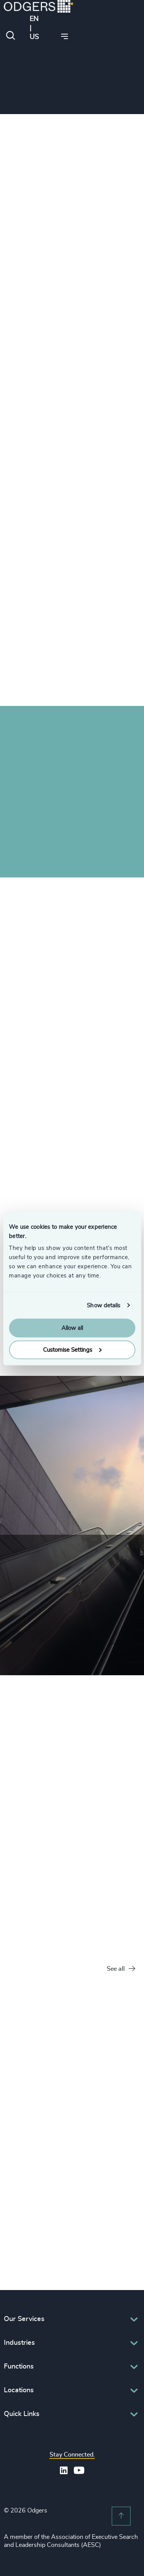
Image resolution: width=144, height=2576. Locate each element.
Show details (103, 1305)
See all (121, 1969)
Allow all (72, 1328)
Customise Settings (72, 1350)
